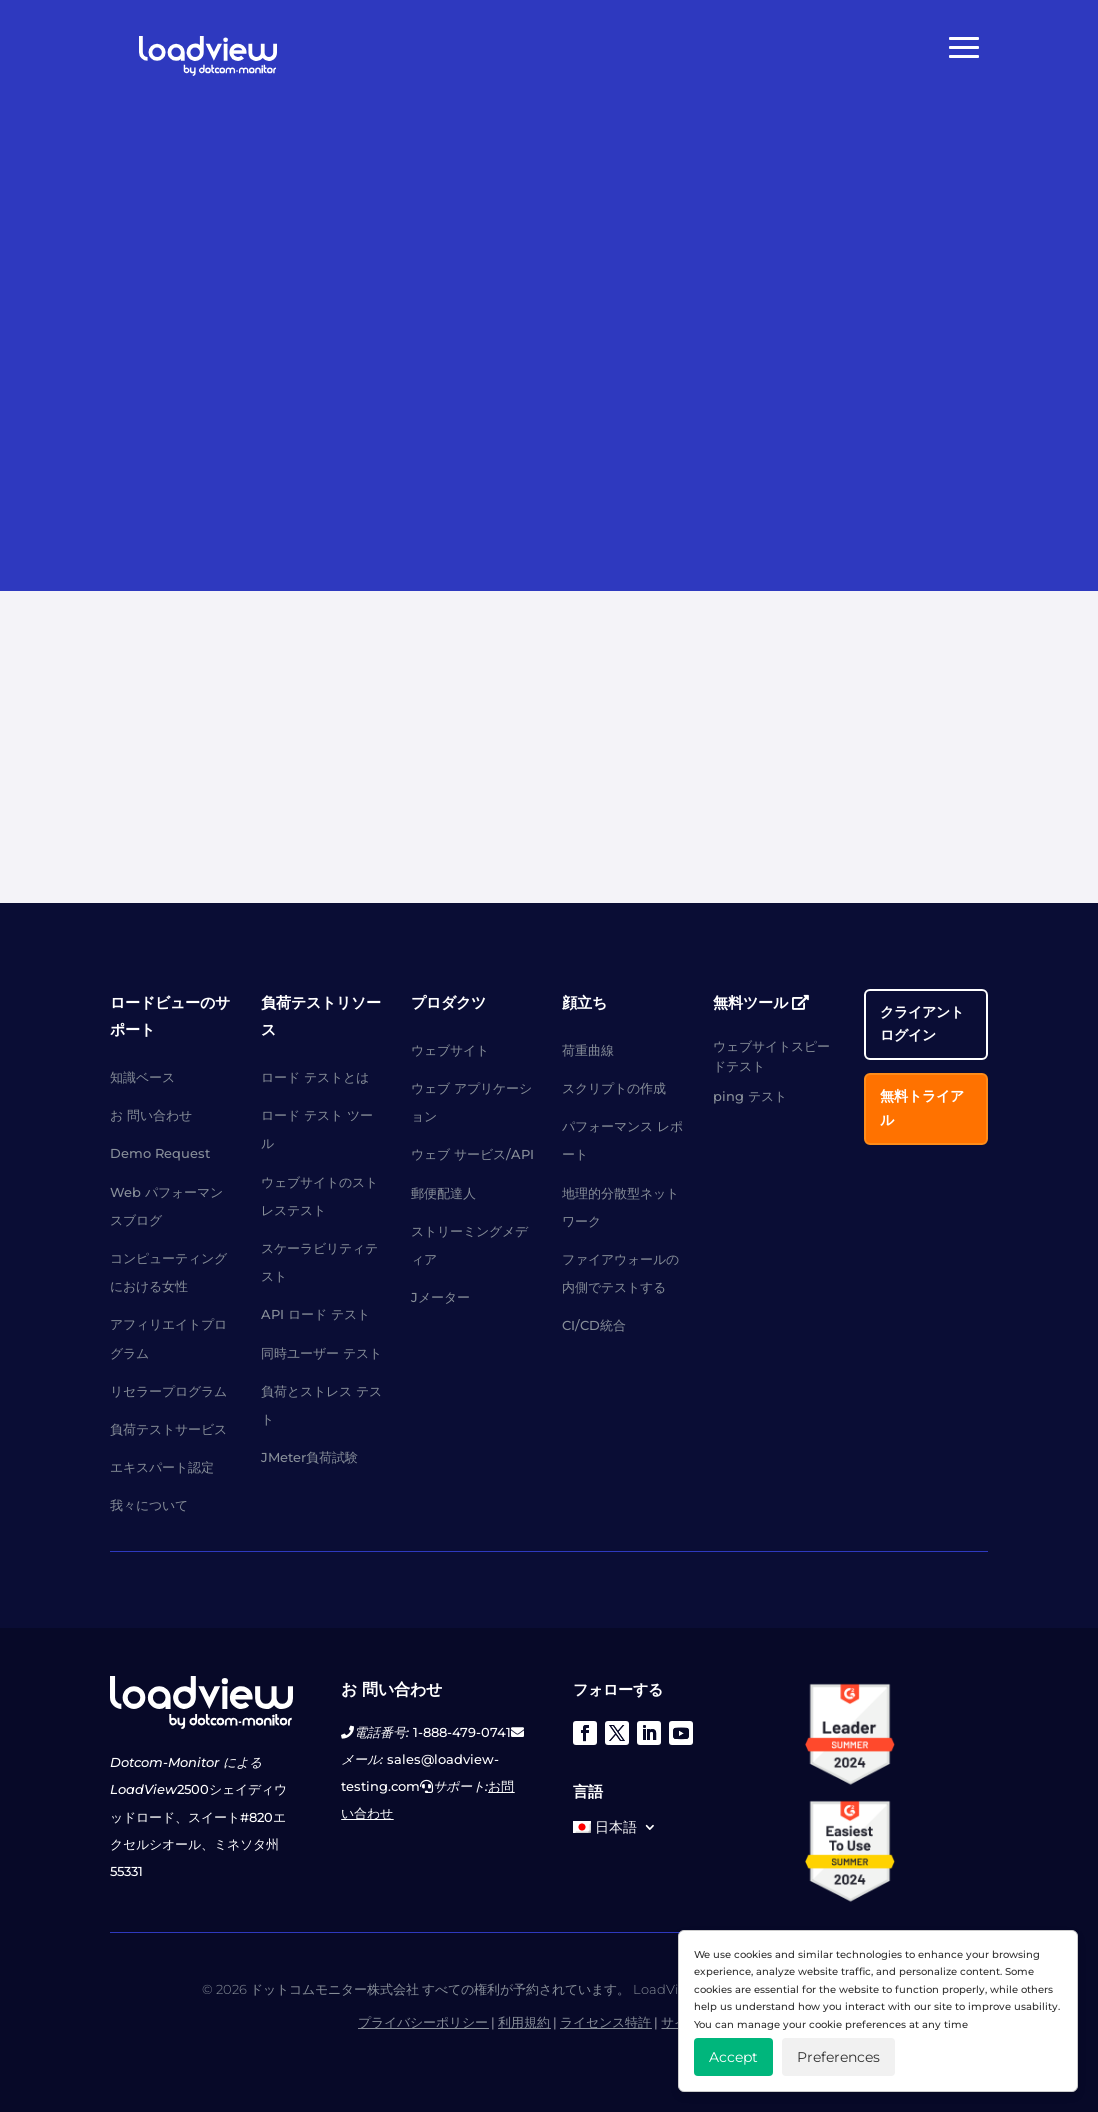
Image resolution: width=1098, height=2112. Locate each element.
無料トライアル (922, 1108)
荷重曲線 (588, 1050)
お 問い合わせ (151, 1115)
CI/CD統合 (594, 1325)
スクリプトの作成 (614, 1088)
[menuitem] (615, 1831)
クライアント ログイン (922, 1024)
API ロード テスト (315, 1314)
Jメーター (440, 1297)
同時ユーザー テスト (321, 1353)
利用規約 (524, 2022)
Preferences (838, 2057)
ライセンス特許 (605, 2022)
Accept (733, 2057)
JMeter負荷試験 (309, 1457)
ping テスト (750, 1096)
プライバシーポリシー (423, 2022)
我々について (149, 1505)
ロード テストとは (315, 1077)
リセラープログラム (168, 1391)
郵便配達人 (443, 1193)
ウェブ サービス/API (472, 1154)
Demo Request (160, 1153)
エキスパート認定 (162, 1467)
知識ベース (142, 1077)
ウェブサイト (450, 1050)
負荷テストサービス (168, 1429)
